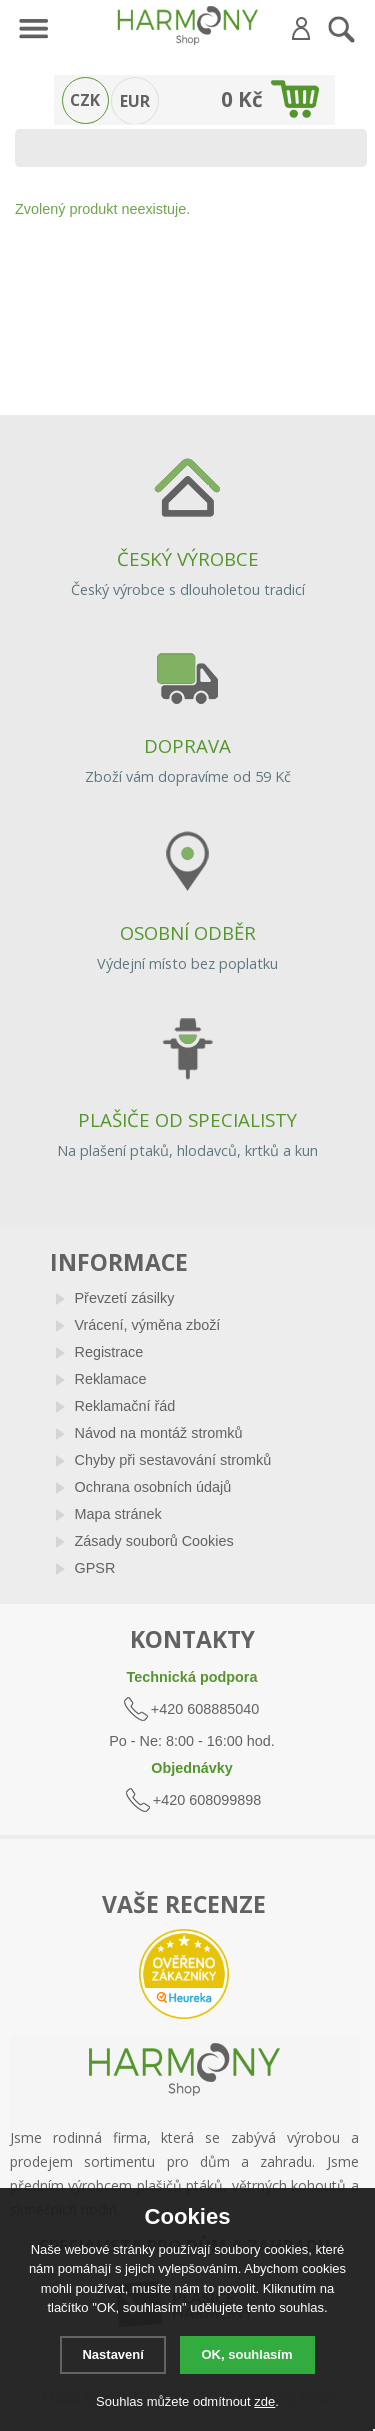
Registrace (109, 1352)
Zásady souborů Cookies (154, 1541)
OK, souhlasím (247, 2354)
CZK (85, 100)
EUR (135, 101)
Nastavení (112, 2354)
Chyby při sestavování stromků (173, 1460)
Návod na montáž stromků (159, 1433)
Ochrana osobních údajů (153, 1487)
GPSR (95, 1568)
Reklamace (111, 1379)
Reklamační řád (125, 1406)
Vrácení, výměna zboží (148, 1325)
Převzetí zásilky (125, 1298)
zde (264, 2401)
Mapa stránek (118, 1514)
